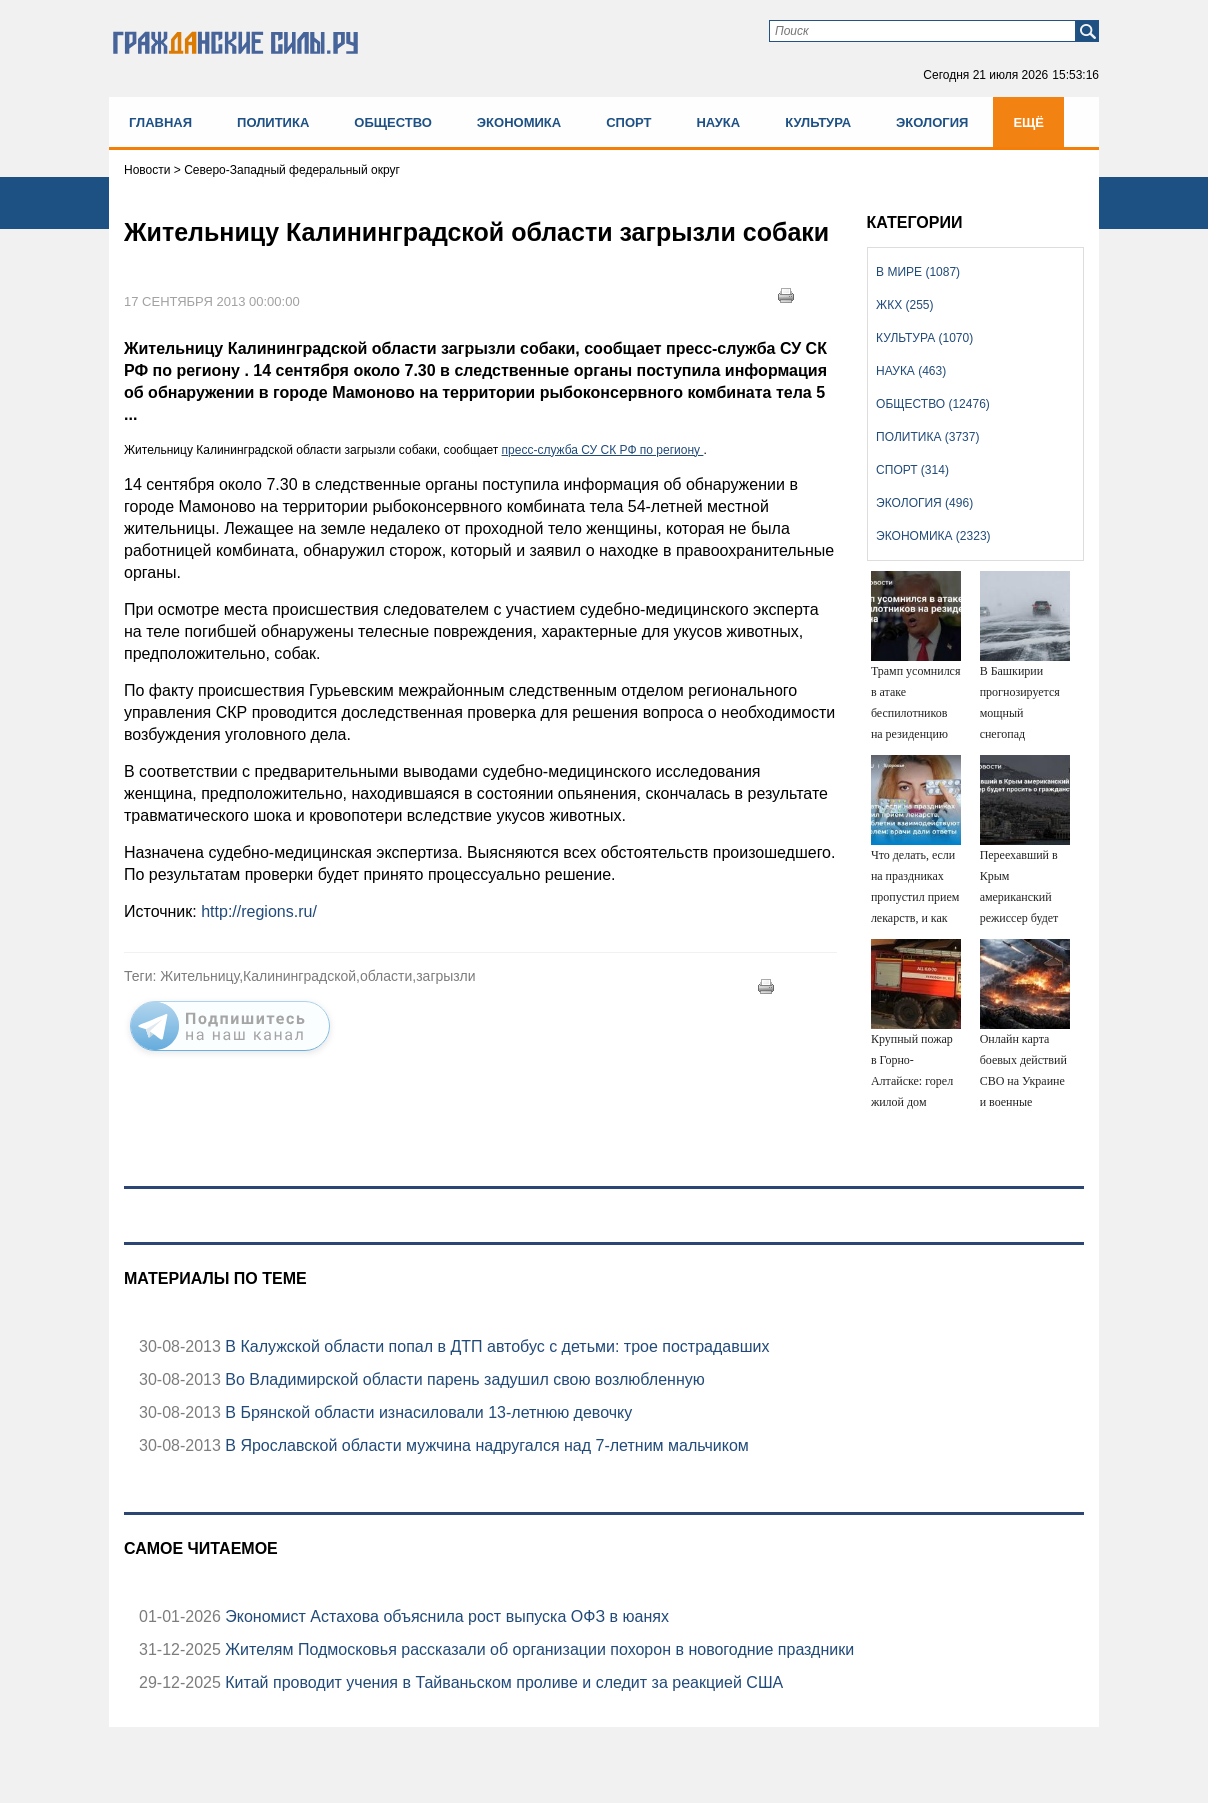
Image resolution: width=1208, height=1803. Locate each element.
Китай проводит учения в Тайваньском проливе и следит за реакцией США (502, 1682)
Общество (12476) (933, 404)
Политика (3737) (927, 437)
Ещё (1028, 122)
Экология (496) (924, 503)
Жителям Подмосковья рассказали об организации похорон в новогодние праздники (537, 1649)
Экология (932, 122)
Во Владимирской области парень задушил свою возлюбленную (463, 1379)
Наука (718, 122)
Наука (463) (911, 371)
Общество (393, 122)
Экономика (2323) (933, 536)
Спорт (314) (912, 470)
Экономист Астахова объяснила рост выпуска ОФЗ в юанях (445, 1616)
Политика (273, 122)
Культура (818, 122)
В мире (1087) (918, 272)
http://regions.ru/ (259, 911)
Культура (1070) (924, 338)
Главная (160, 122)
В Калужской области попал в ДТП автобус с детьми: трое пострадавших (495, 1346)
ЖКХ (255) (904, 305)
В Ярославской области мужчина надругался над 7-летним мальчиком (485, 1445)
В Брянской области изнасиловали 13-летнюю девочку (426, 1412)
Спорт (628, 122)
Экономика (519, 122)
